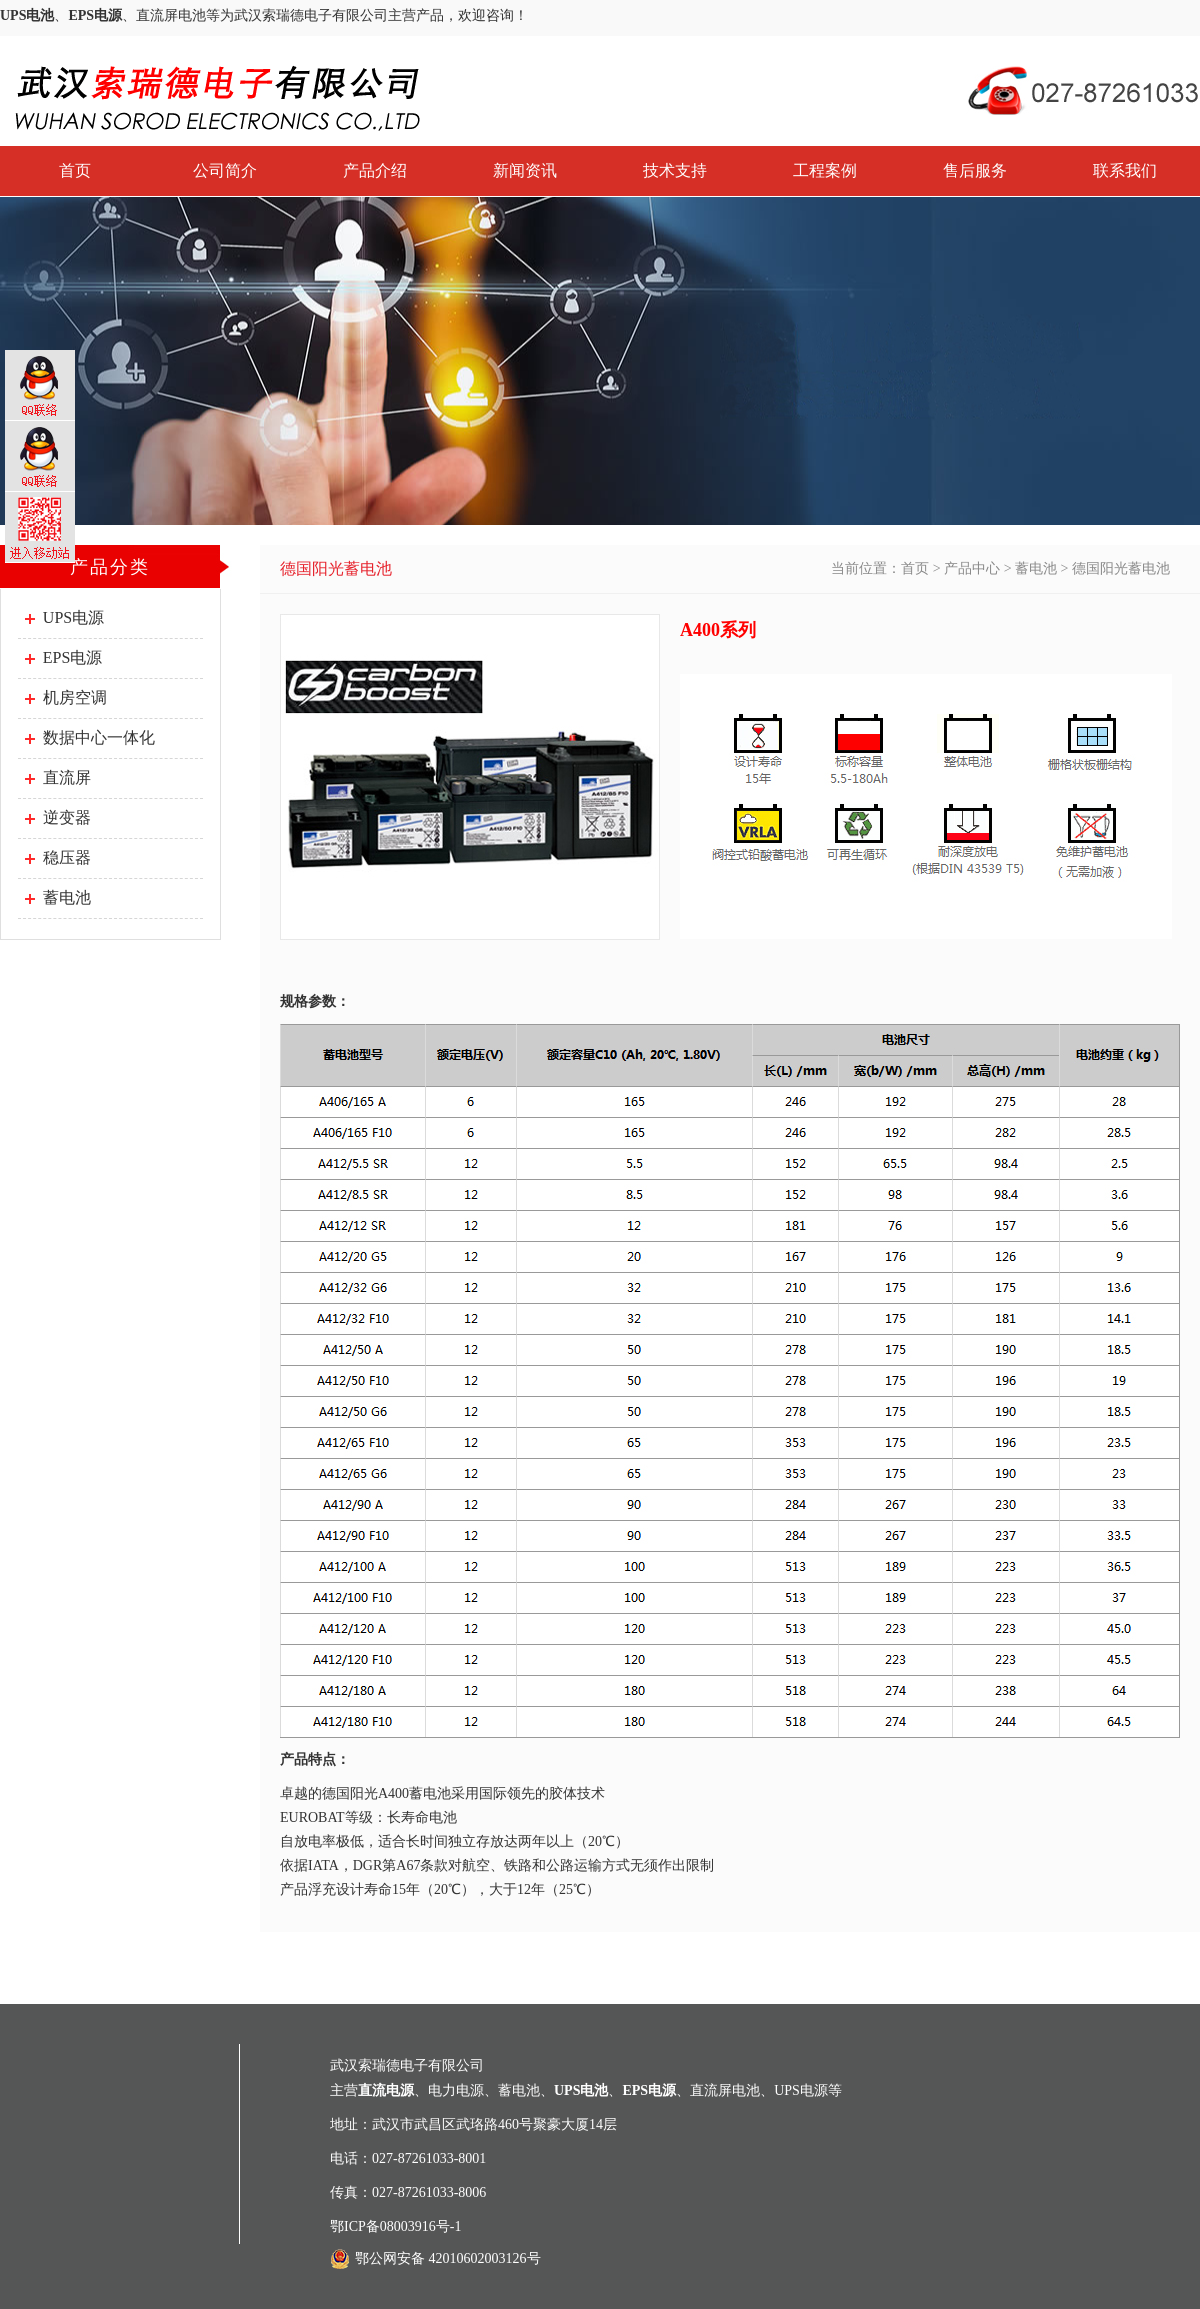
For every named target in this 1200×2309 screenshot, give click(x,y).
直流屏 (67, 777)
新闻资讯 (525, 170)
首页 (75, 170)
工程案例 (825, 170)
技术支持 (675, 170)
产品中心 (972, 568)
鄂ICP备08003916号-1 (395, 2226)
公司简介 (225, 170)
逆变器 (67, 817)
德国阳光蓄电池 (1121, 568)
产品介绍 (375, 170)
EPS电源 (73, 657)
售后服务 (975, 170)
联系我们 (1125, 170)
